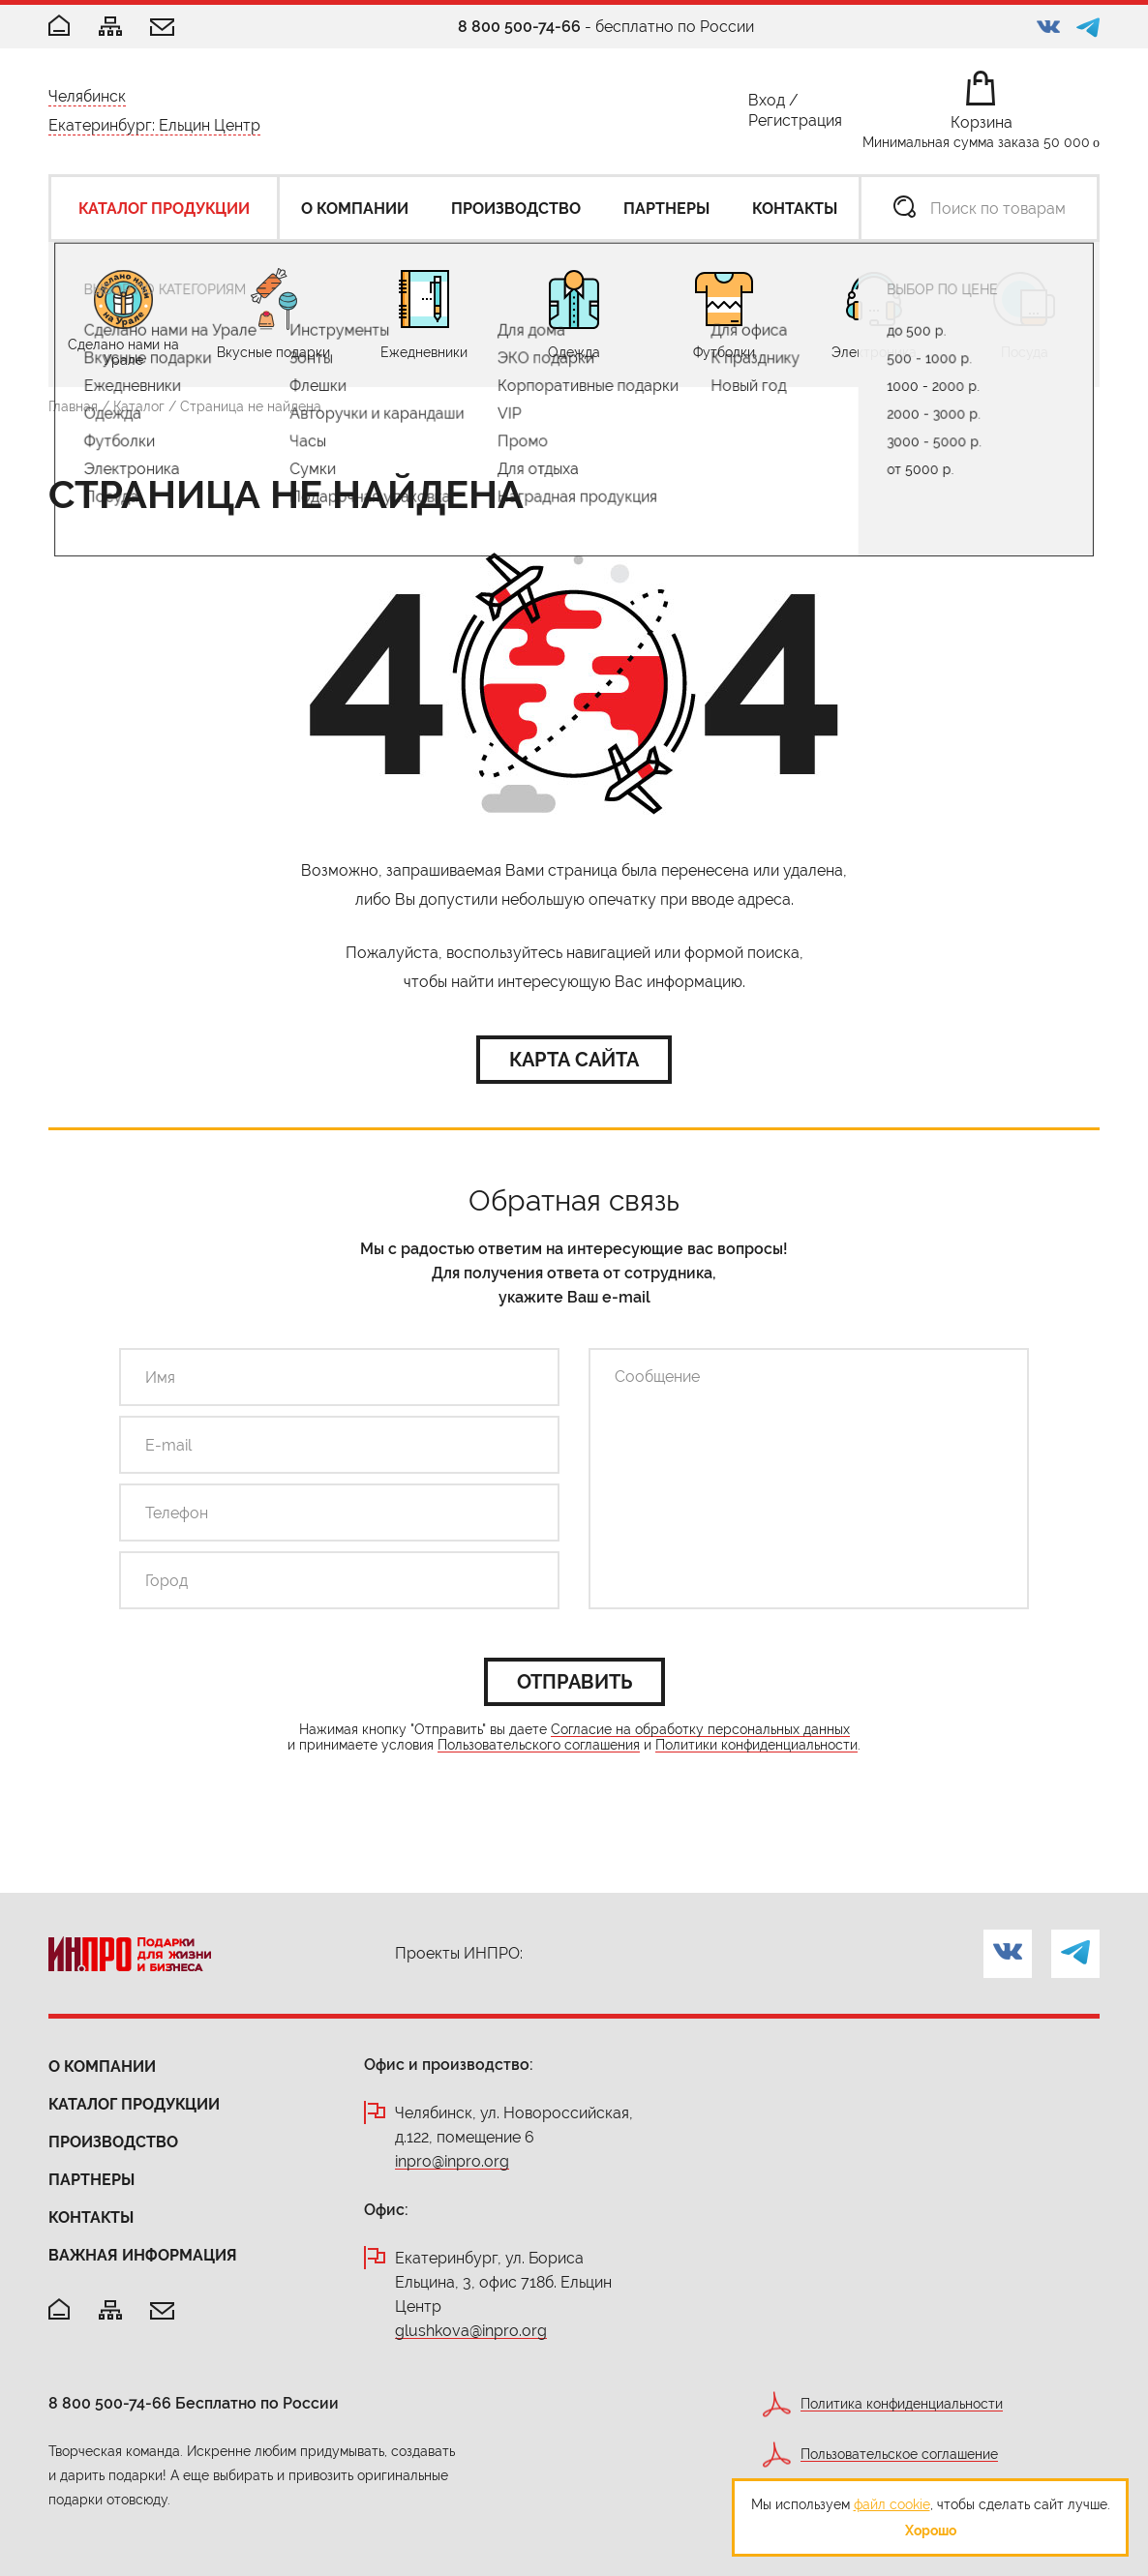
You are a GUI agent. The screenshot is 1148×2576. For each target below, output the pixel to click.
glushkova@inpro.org (471, 2331)
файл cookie (892, 2504)
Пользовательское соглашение (899, 2454)
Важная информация (142, 2255)
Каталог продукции (134, 2104)
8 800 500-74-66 (519, 26)
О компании (102, 2066)
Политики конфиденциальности (756, 1745)
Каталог (139, 406)
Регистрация (795, 124)
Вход (766, 104)
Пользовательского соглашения (539, 1745)
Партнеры (91, 2180)
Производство (113, 2142)
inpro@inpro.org (452, 2162)
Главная (73, 406)
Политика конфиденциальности (902, 2404)
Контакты (91, 2217)
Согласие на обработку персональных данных (700, 1729)
